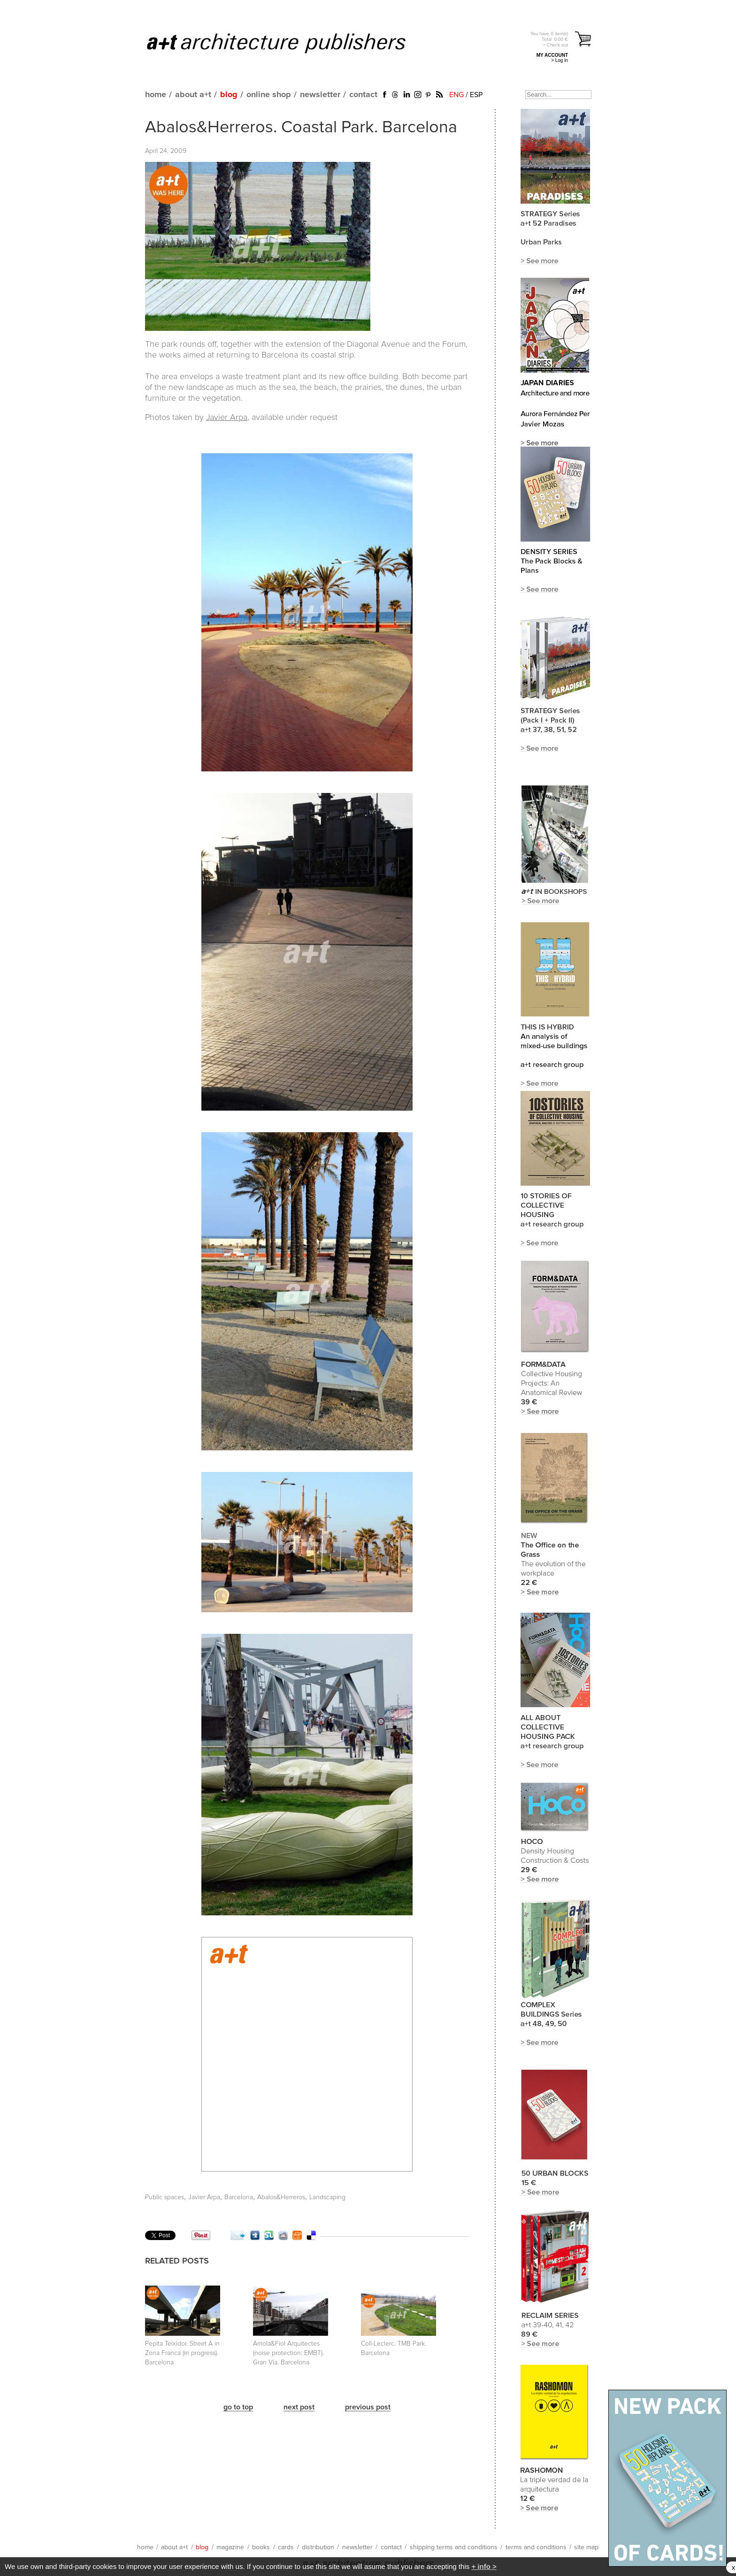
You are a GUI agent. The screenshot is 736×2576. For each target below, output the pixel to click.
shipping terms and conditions (454, 2547)
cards (286, 2547)
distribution (318, 2547)
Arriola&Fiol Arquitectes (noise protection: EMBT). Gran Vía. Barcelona (288, 2353)
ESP (476, 95)
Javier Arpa (226, 417)
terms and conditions (536, 2547)
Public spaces (164, 2197)
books (261, 2547)
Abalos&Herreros (281, 2197)
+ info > (483, 2566)
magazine (230, 2547)
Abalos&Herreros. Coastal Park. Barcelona (301, 127)
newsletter (320, 95)
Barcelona (238, 2197)
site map (586, 2547)
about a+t (193, 95)
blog (229, 95)
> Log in (559, 60)
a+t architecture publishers (288, 42)
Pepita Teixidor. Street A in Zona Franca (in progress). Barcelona (182, 2353)
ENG (456, 95)
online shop (268, 95)
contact (363, 95)
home (155, 95)
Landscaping (327, 2197)
